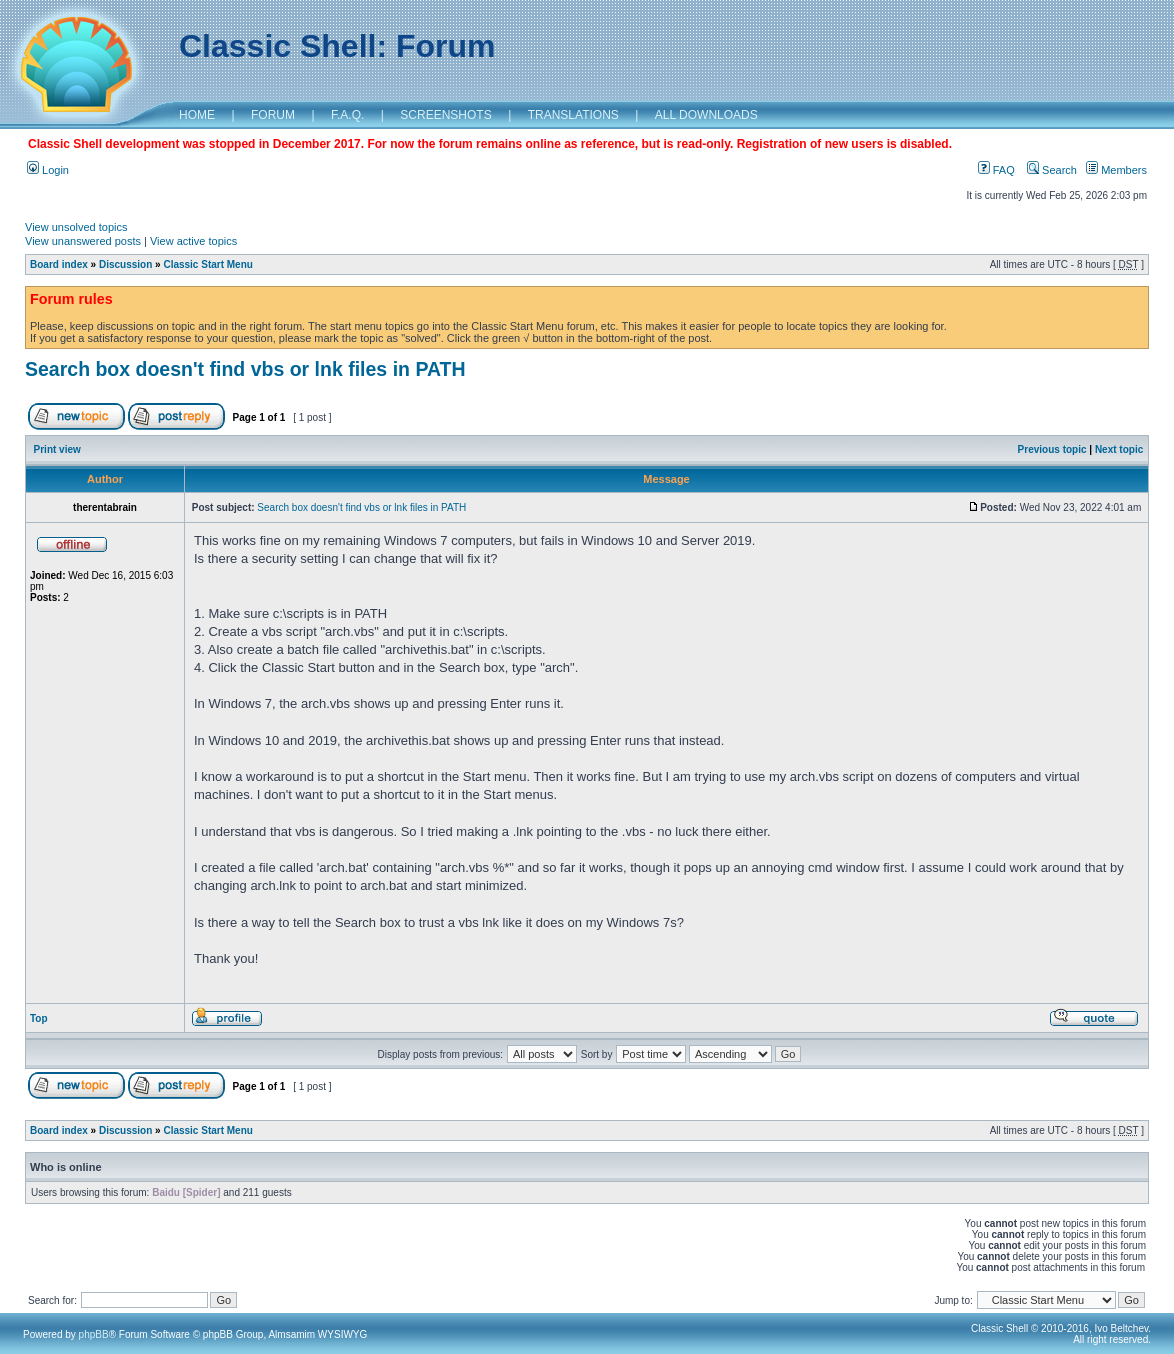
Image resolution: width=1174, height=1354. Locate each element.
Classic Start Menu (207, 264)
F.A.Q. (347, 115)
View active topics (193, 241)
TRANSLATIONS (573, 115)
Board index (59, 264)
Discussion (125, 264)
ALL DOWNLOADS (706, 115)
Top (39, 1018)
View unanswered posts (83, 241)
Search (1052, 170)
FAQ (996, 170)
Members (1116, 170)
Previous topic (1052, 449)
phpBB (94, 1334)
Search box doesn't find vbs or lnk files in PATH (245, 369)
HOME (197, 115)
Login (48, 170)
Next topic (1119, 449)
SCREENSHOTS (445, 115)
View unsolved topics (76, 227)
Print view (57, 449)
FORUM (273, 115)
